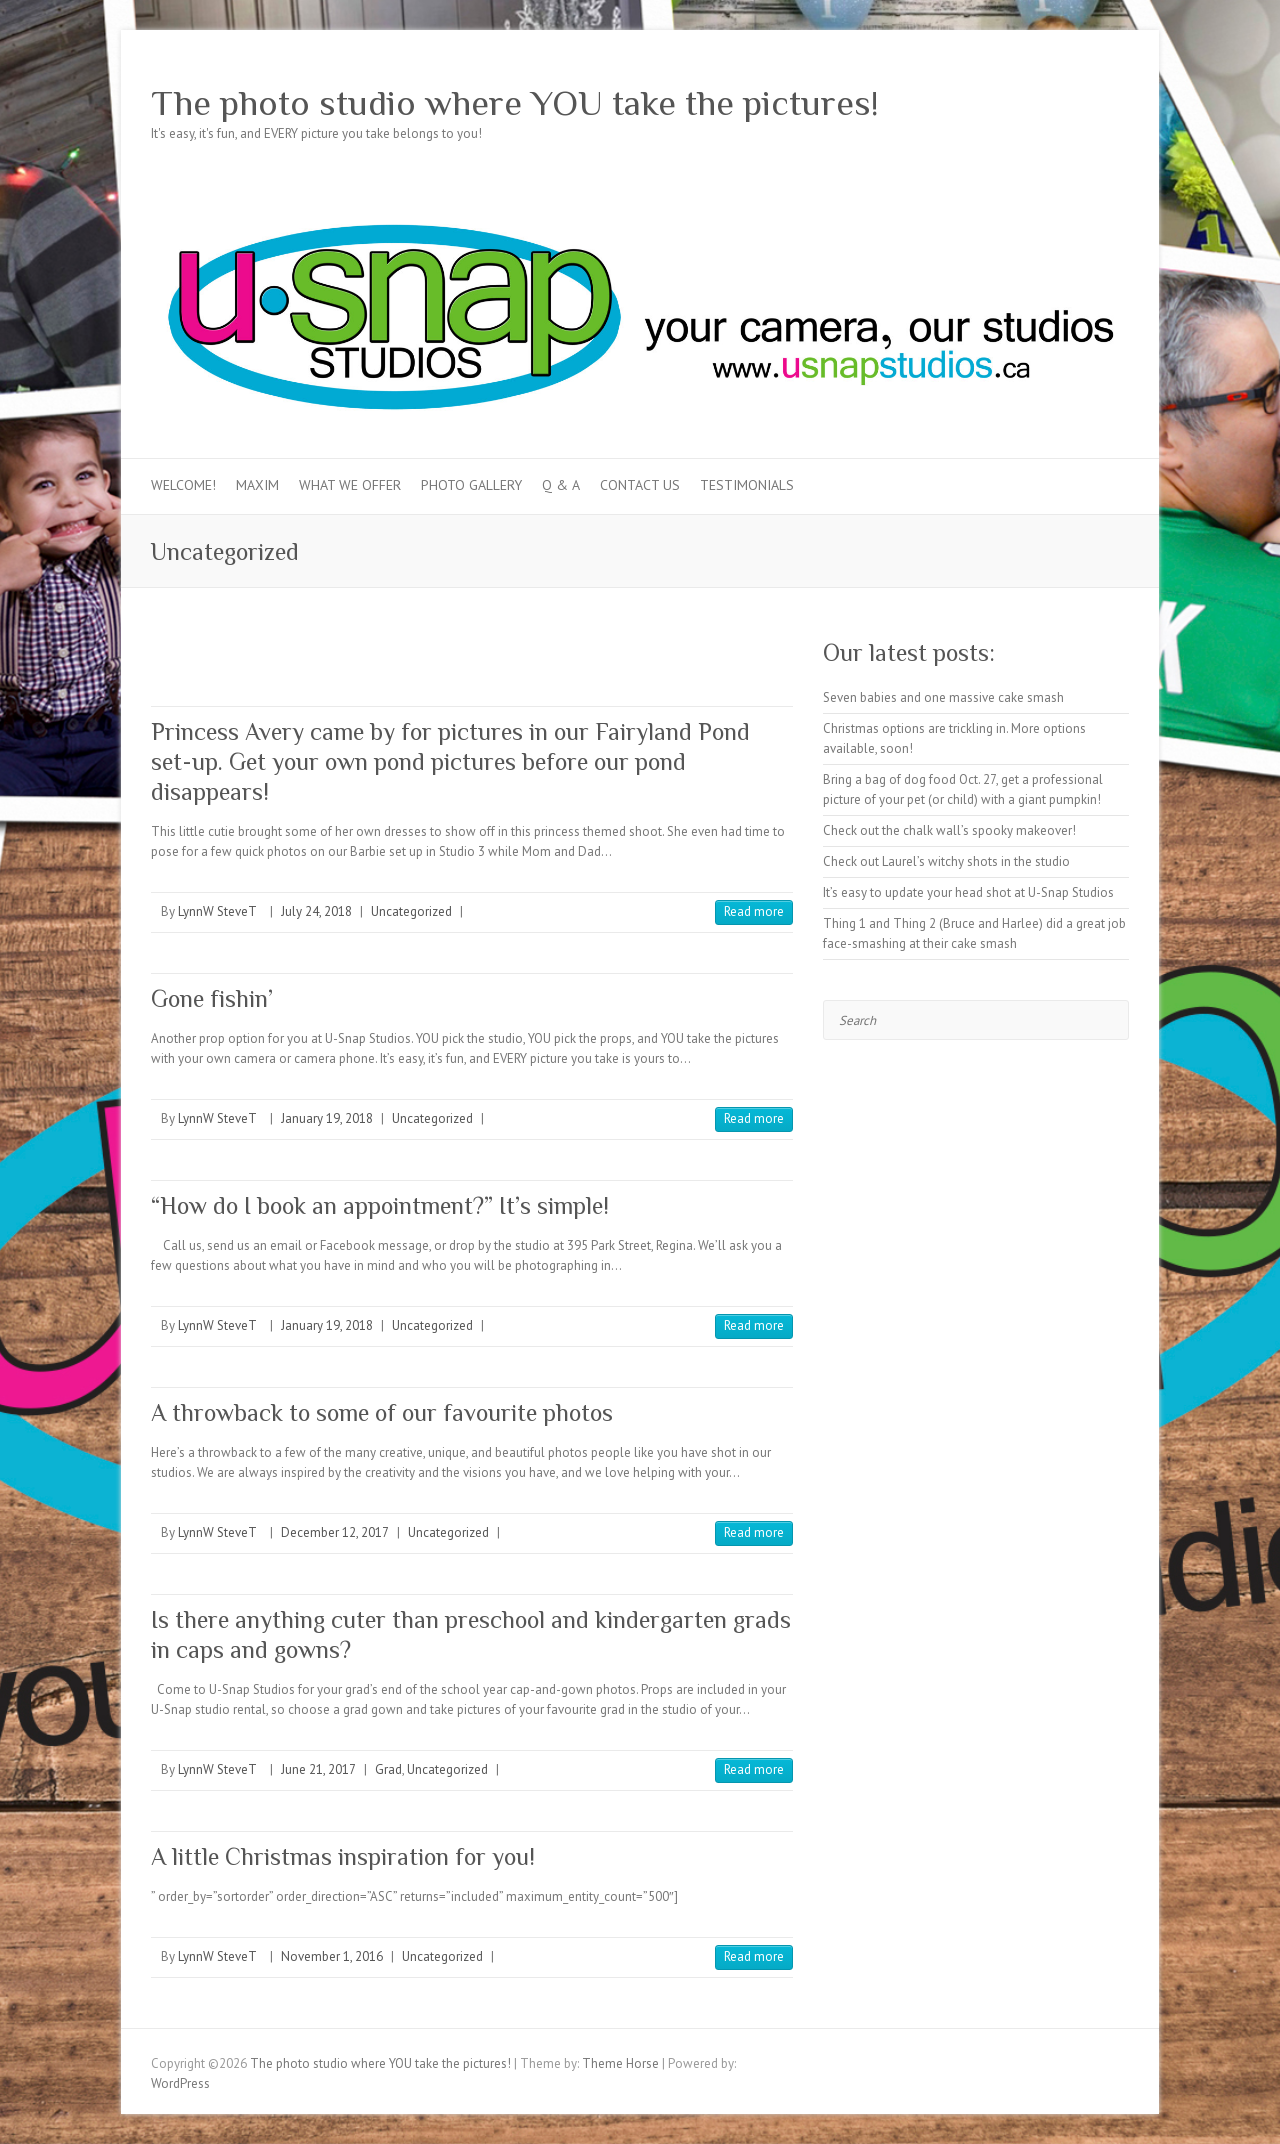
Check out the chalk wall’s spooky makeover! (949, 830)
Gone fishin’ (212, 998)
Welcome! (183, 485)
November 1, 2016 (332, 1956)
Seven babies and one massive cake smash (943, 697)
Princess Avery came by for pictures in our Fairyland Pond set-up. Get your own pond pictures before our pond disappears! (450, 761)
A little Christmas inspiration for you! (343, 1856)
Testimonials (747, 485)
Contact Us (640, 485)
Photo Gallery (471, 485)
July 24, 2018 (316, 911)
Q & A (561, 485)
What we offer (350, 485)
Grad (388, 1769)
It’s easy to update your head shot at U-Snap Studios (968, 892)
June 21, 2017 (318, 1769)
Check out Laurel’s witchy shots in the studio (946, 861)
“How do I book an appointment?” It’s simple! (380, 1205)
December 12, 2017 (335, 1532)
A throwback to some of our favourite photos (382, 1412)
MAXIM (257, 485)
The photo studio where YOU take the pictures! (515, 103)
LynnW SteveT (217, 911)
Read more (754, 911)
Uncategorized (411, 911)
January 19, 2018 (327, 1118)
